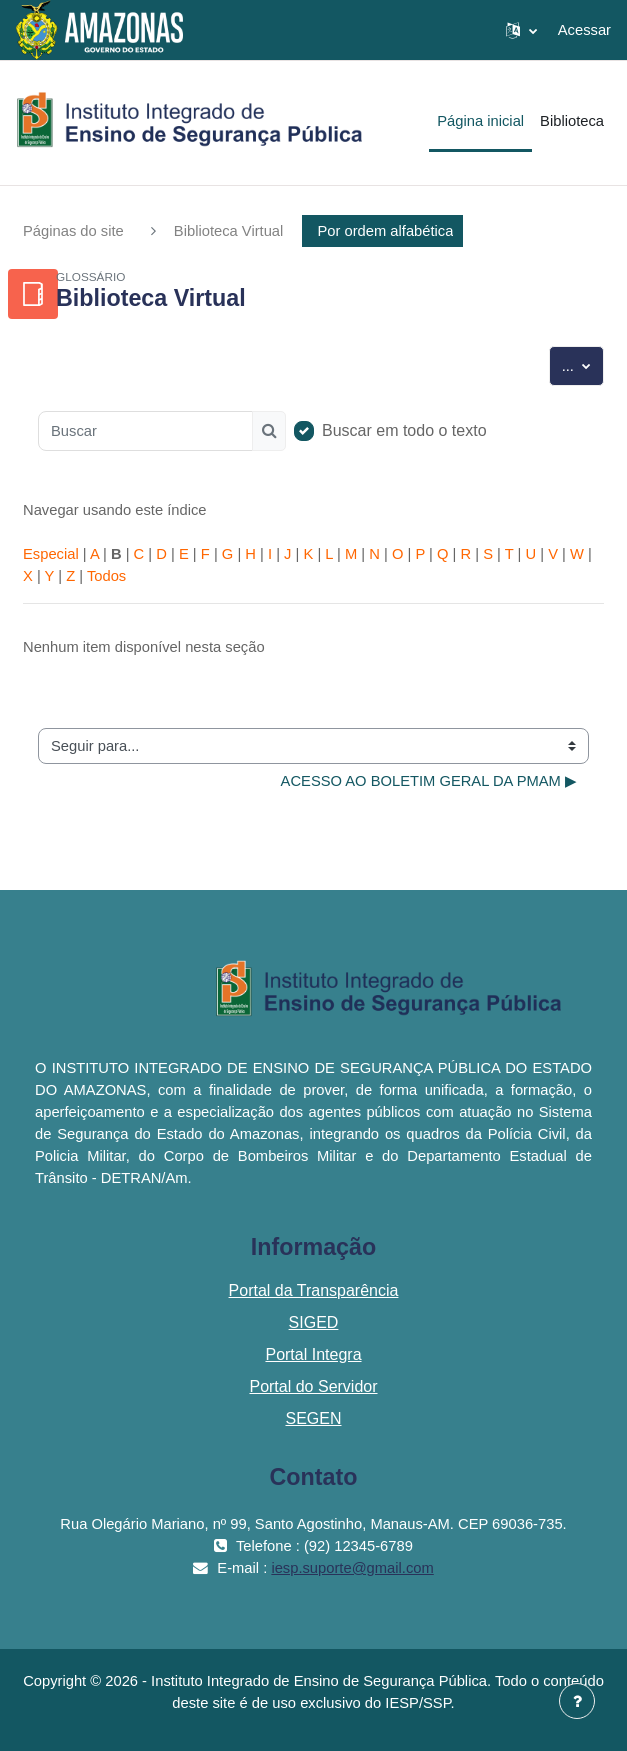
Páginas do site (73, 231)
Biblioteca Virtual (228, 231)
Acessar (584, 30)
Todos (106, 576)
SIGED (314, 1322)
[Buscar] (145, 431)
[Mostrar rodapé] (577, 1701)
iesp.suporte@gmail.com (352, 1568)
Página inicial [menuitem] (480, 121)
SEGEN (313, 1418)
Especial (51, 554)
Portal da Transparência (314, 1290)
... (583, 364)
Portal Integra (313, 1354)
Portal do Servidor (313, 1386)
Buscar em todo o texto (404, 430)
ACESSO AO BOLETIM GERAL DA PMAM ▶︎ (429, 781)
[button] (521, 30)
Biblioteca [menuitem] (572, 121)
